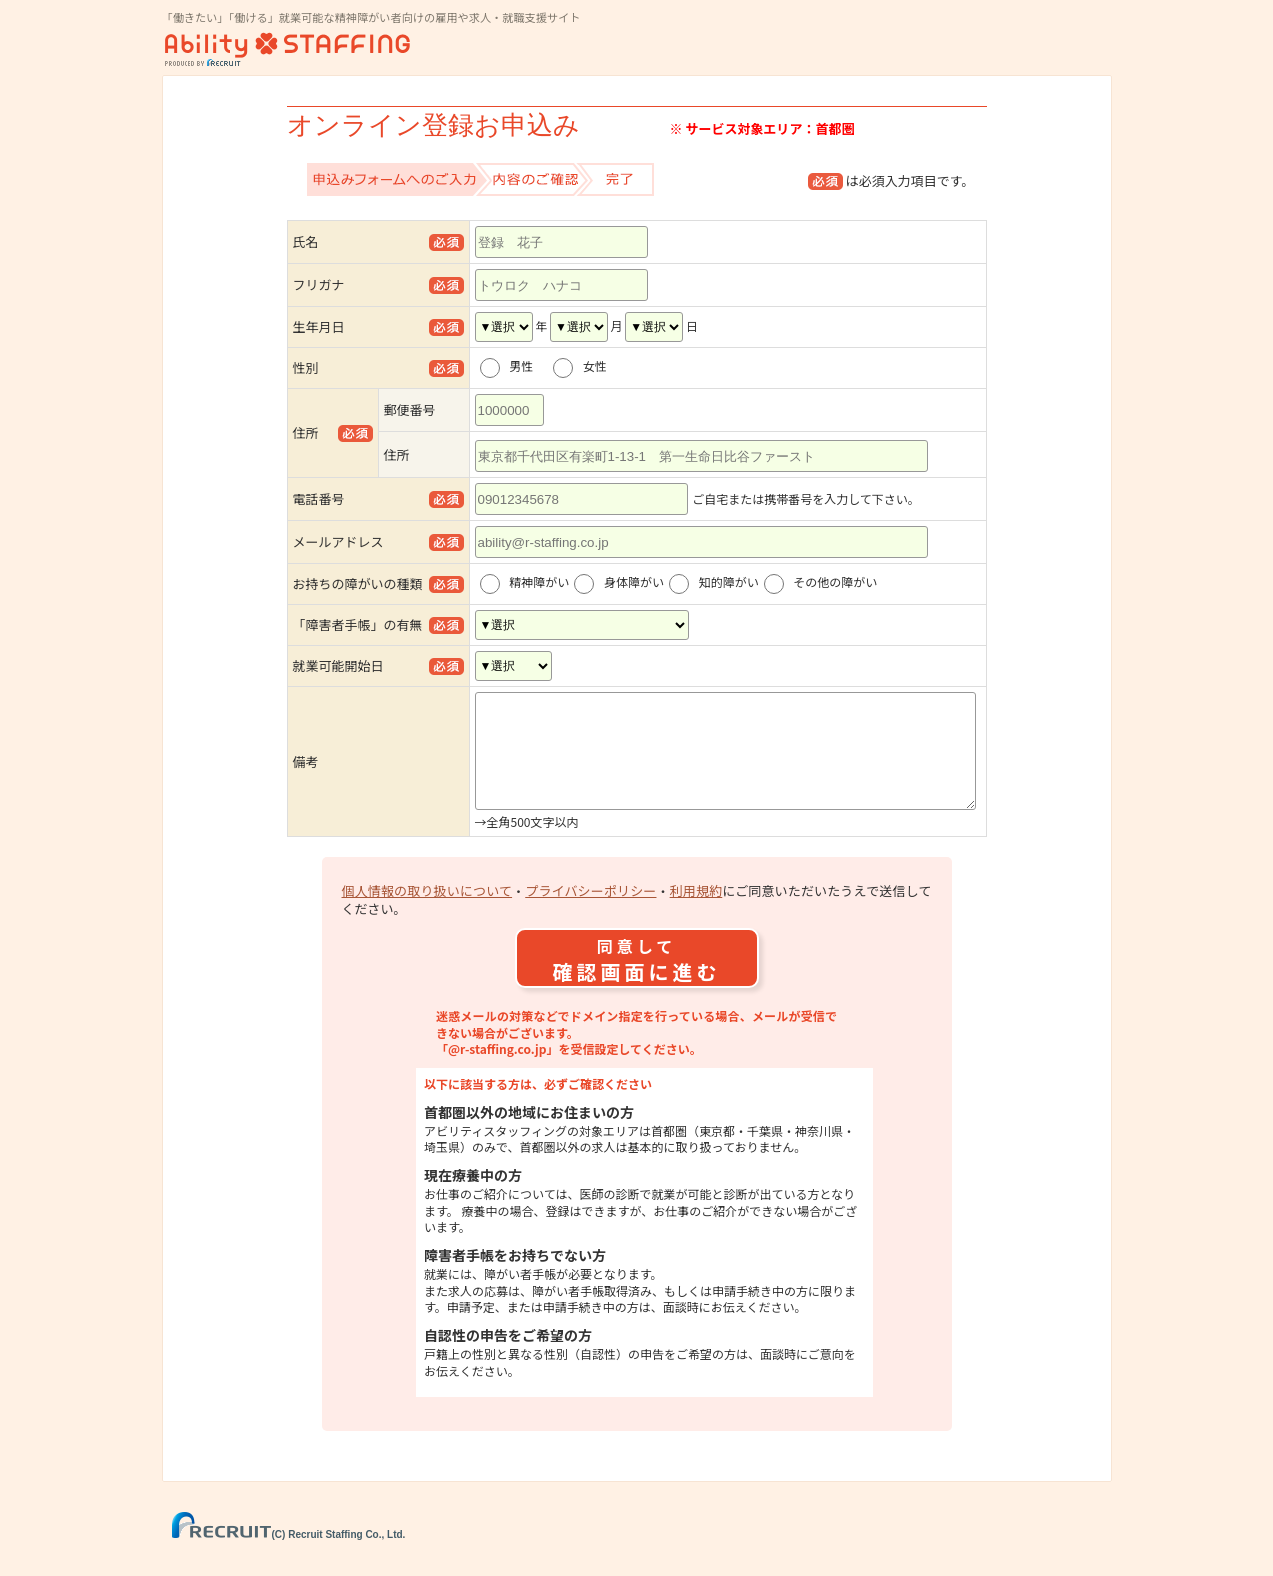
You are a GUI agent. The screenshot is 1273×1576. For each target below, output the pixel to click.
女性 (601, 366)
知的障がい (729, 582)
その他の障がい (835, 582)
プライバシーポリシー (590, 914)
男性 (527, 366)
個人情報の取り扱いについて (427, 914)
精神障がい (539, 582)
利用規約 (696, 914)
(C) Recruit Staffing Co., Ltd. (289, 1558)
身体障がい (634, 582)
